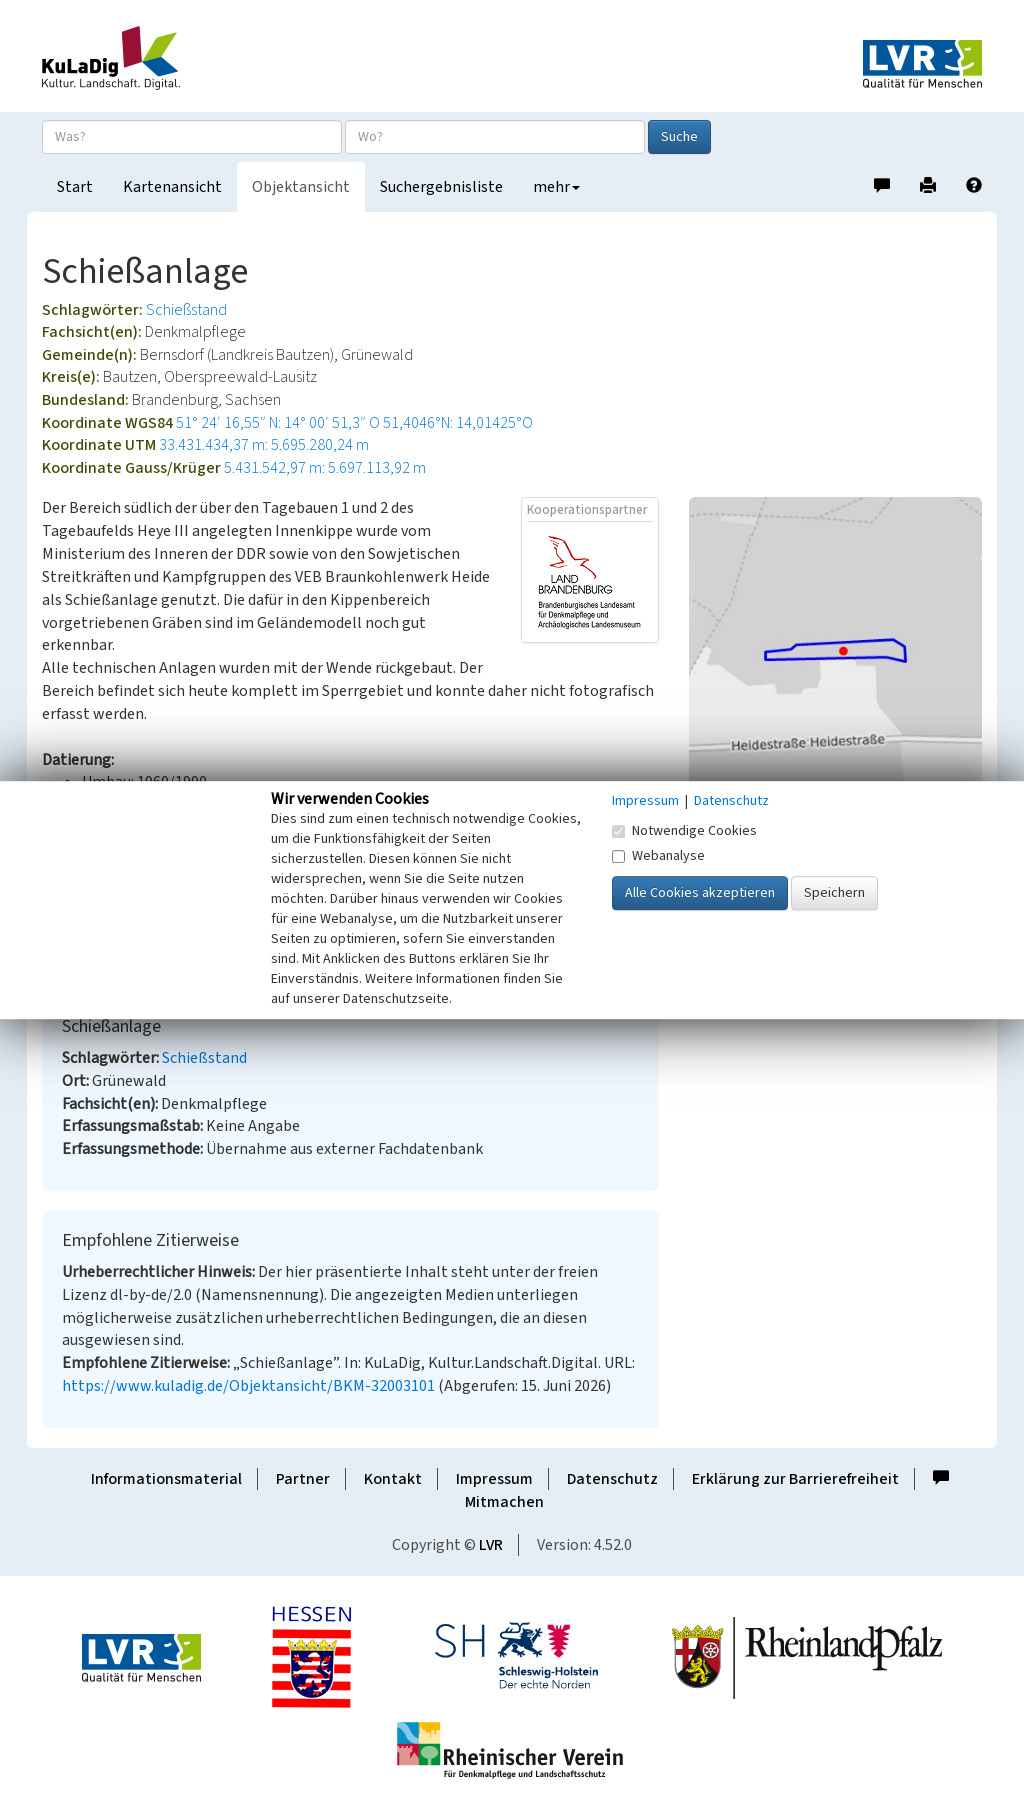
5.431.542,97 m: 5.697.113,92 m (325, 468)
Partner (303, 1479)
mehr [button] (556, 187)
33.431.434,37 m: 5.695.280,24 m (264, 445)
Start (75, 187)
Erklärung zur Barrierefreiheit (795, 1479)
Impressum (494, 1479)
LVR (491, 1545)
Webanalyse (658, 856)
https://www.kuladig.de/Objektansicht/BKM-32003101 (248, 1386)
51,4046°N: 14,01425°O (458, 423)
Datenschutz (612, 1479)
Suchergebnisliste (441, 187)
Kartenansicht (172, 187)
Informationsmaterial (166, 1479)
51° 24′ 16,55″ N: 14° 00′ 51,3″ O (278, 423)
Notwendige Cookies (684, 831)
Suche (679, 137)
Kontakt (393, 1479)
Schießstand (186, 310)
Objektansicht (301, 187)
